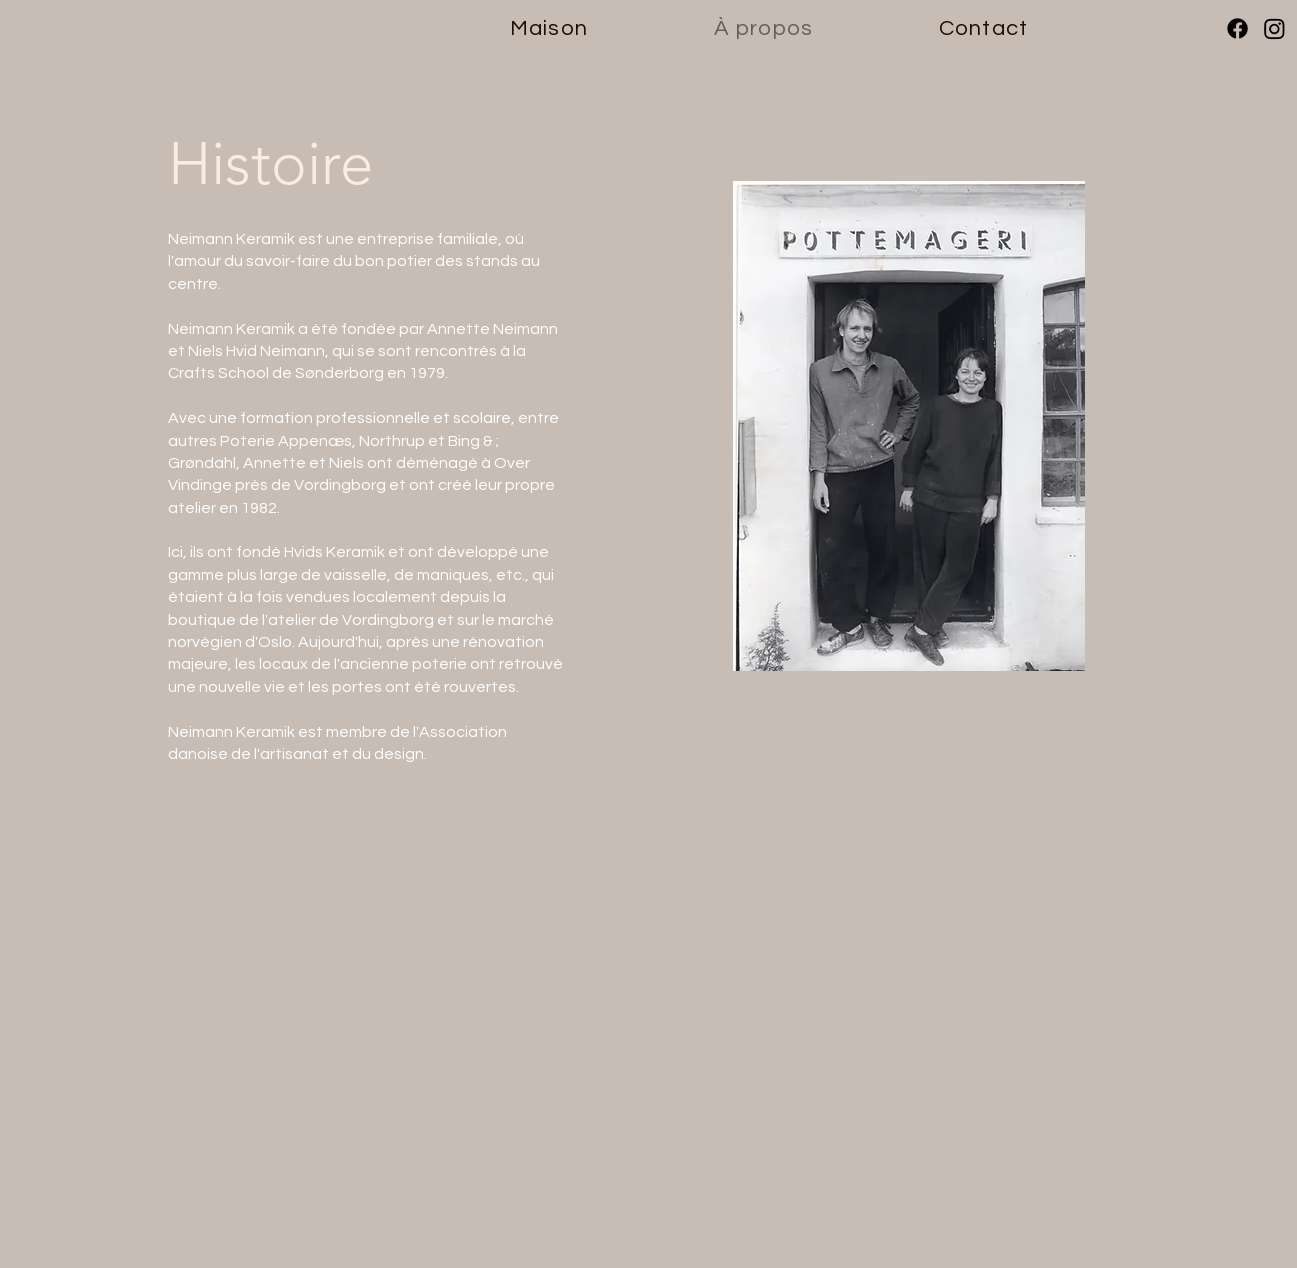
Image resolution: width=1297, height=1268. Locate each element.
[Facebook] (1237, 28)
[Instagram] (1274, 28)
